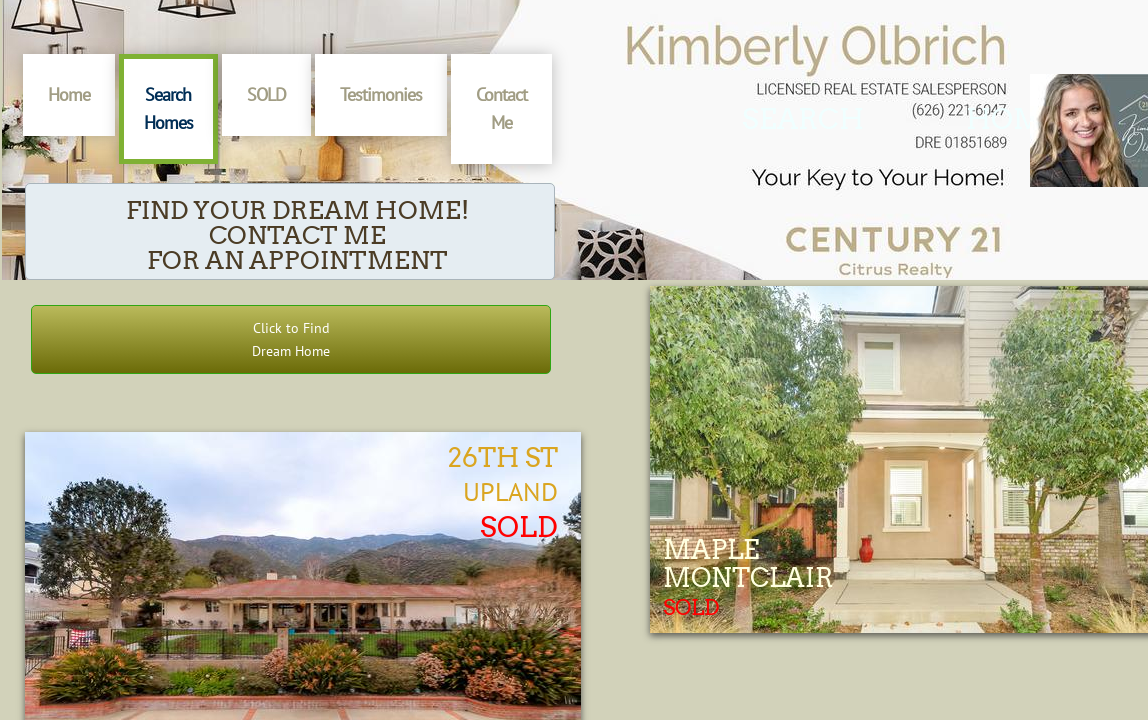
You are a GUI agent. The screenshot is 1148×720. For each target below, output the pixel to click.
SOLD (266, 94)
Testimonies (381, 94)
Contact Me (501, 108)
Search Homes (168, 108)
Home (69, 94)
